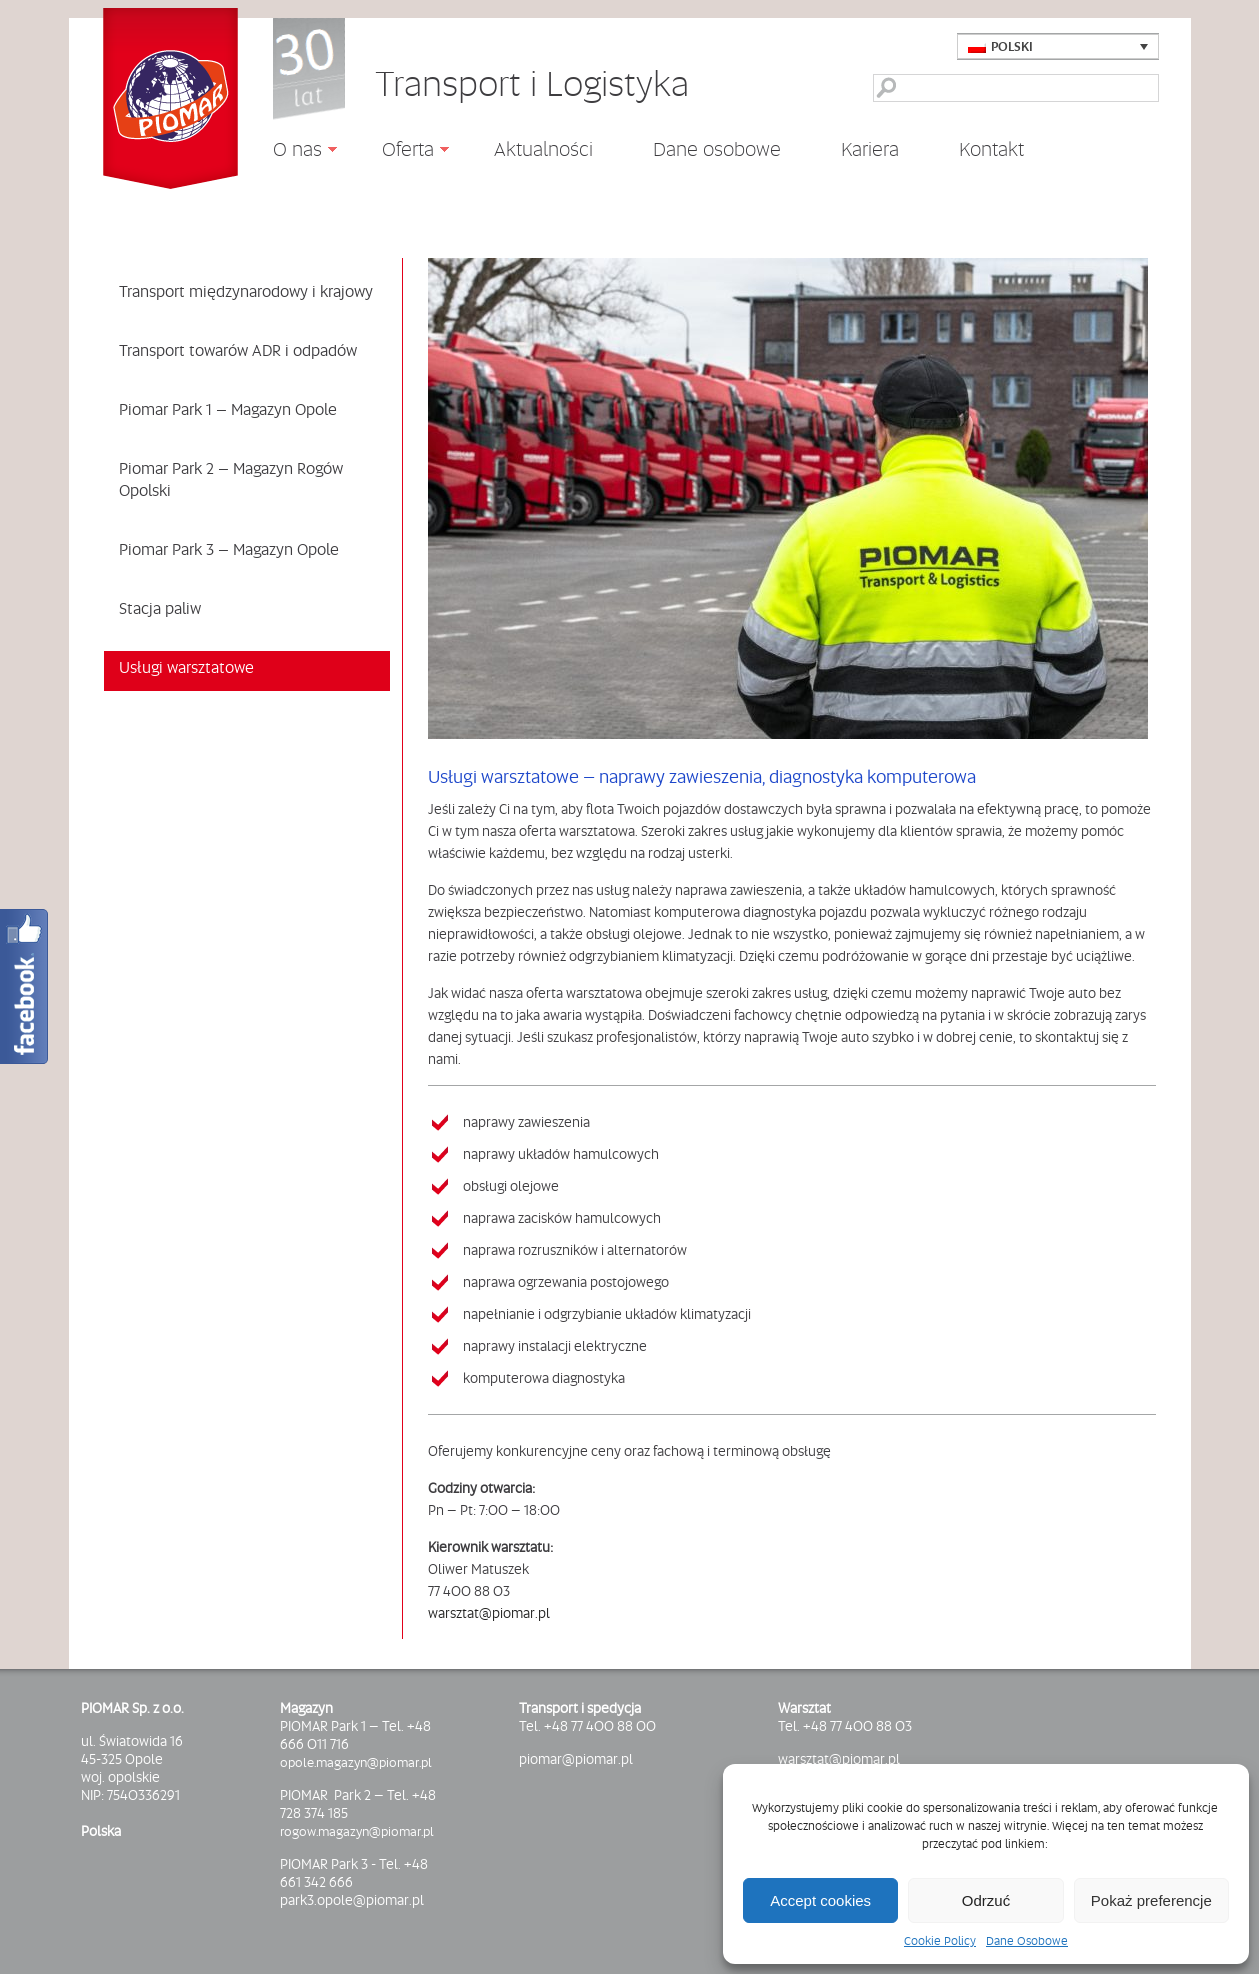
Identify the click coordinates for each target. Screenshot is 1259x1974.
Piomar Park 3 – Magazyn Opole (229, 549)
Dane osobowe (717, 149)
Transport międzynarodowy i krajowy (246, 291)
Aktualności (543, 148)
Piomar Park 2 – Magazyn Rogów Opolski (231, 479)
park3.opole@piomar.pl (352, 1900)
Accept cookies (820, 1900)
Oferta (400, 152)
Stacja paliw (160, 608)
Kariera (870, 149)
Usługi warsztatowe (186, 667)
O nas (290, 152)
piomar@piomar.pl (576, 1759)
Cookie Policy (940, 1941)
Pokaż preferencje (1151, 1900)
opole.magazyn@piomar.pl (356, 1762)
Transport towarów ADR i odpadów (238, 350)
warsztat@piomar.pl (489, 1613)
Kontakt (991, 149)
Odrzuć (986, 1900)
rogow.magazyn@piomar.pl (357, 1831)
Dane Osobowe (1027, 1941)
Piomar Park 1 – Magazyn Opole (228, 409)
